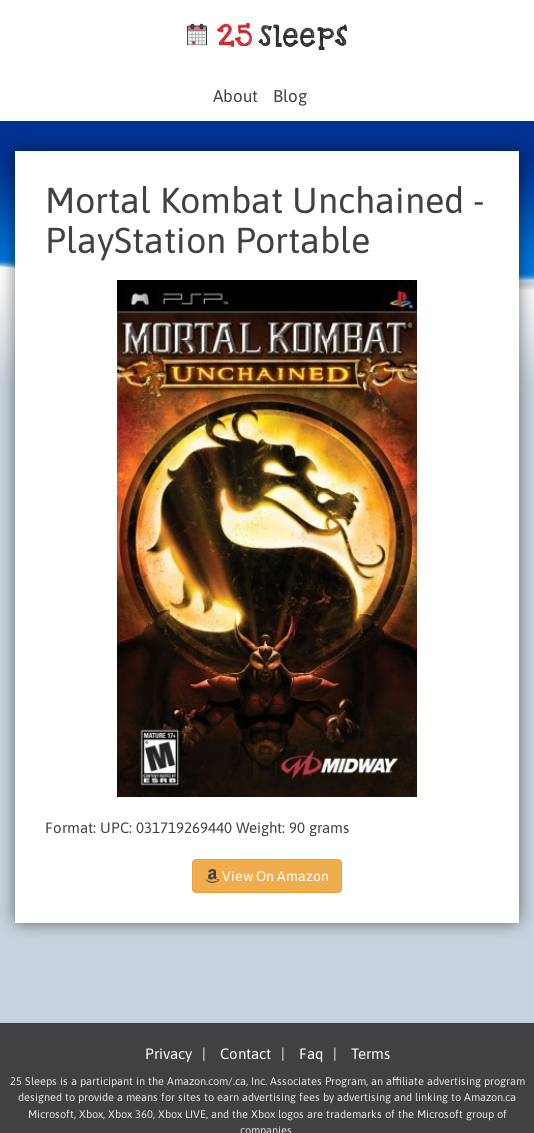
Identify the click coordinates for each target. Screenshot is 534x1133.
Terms (370, 1053)
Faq (311, 1053)
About (235, 96)
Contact (245, 1053)
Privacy (168, 1053)
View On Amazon (267, 876)
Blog (290, 96)
